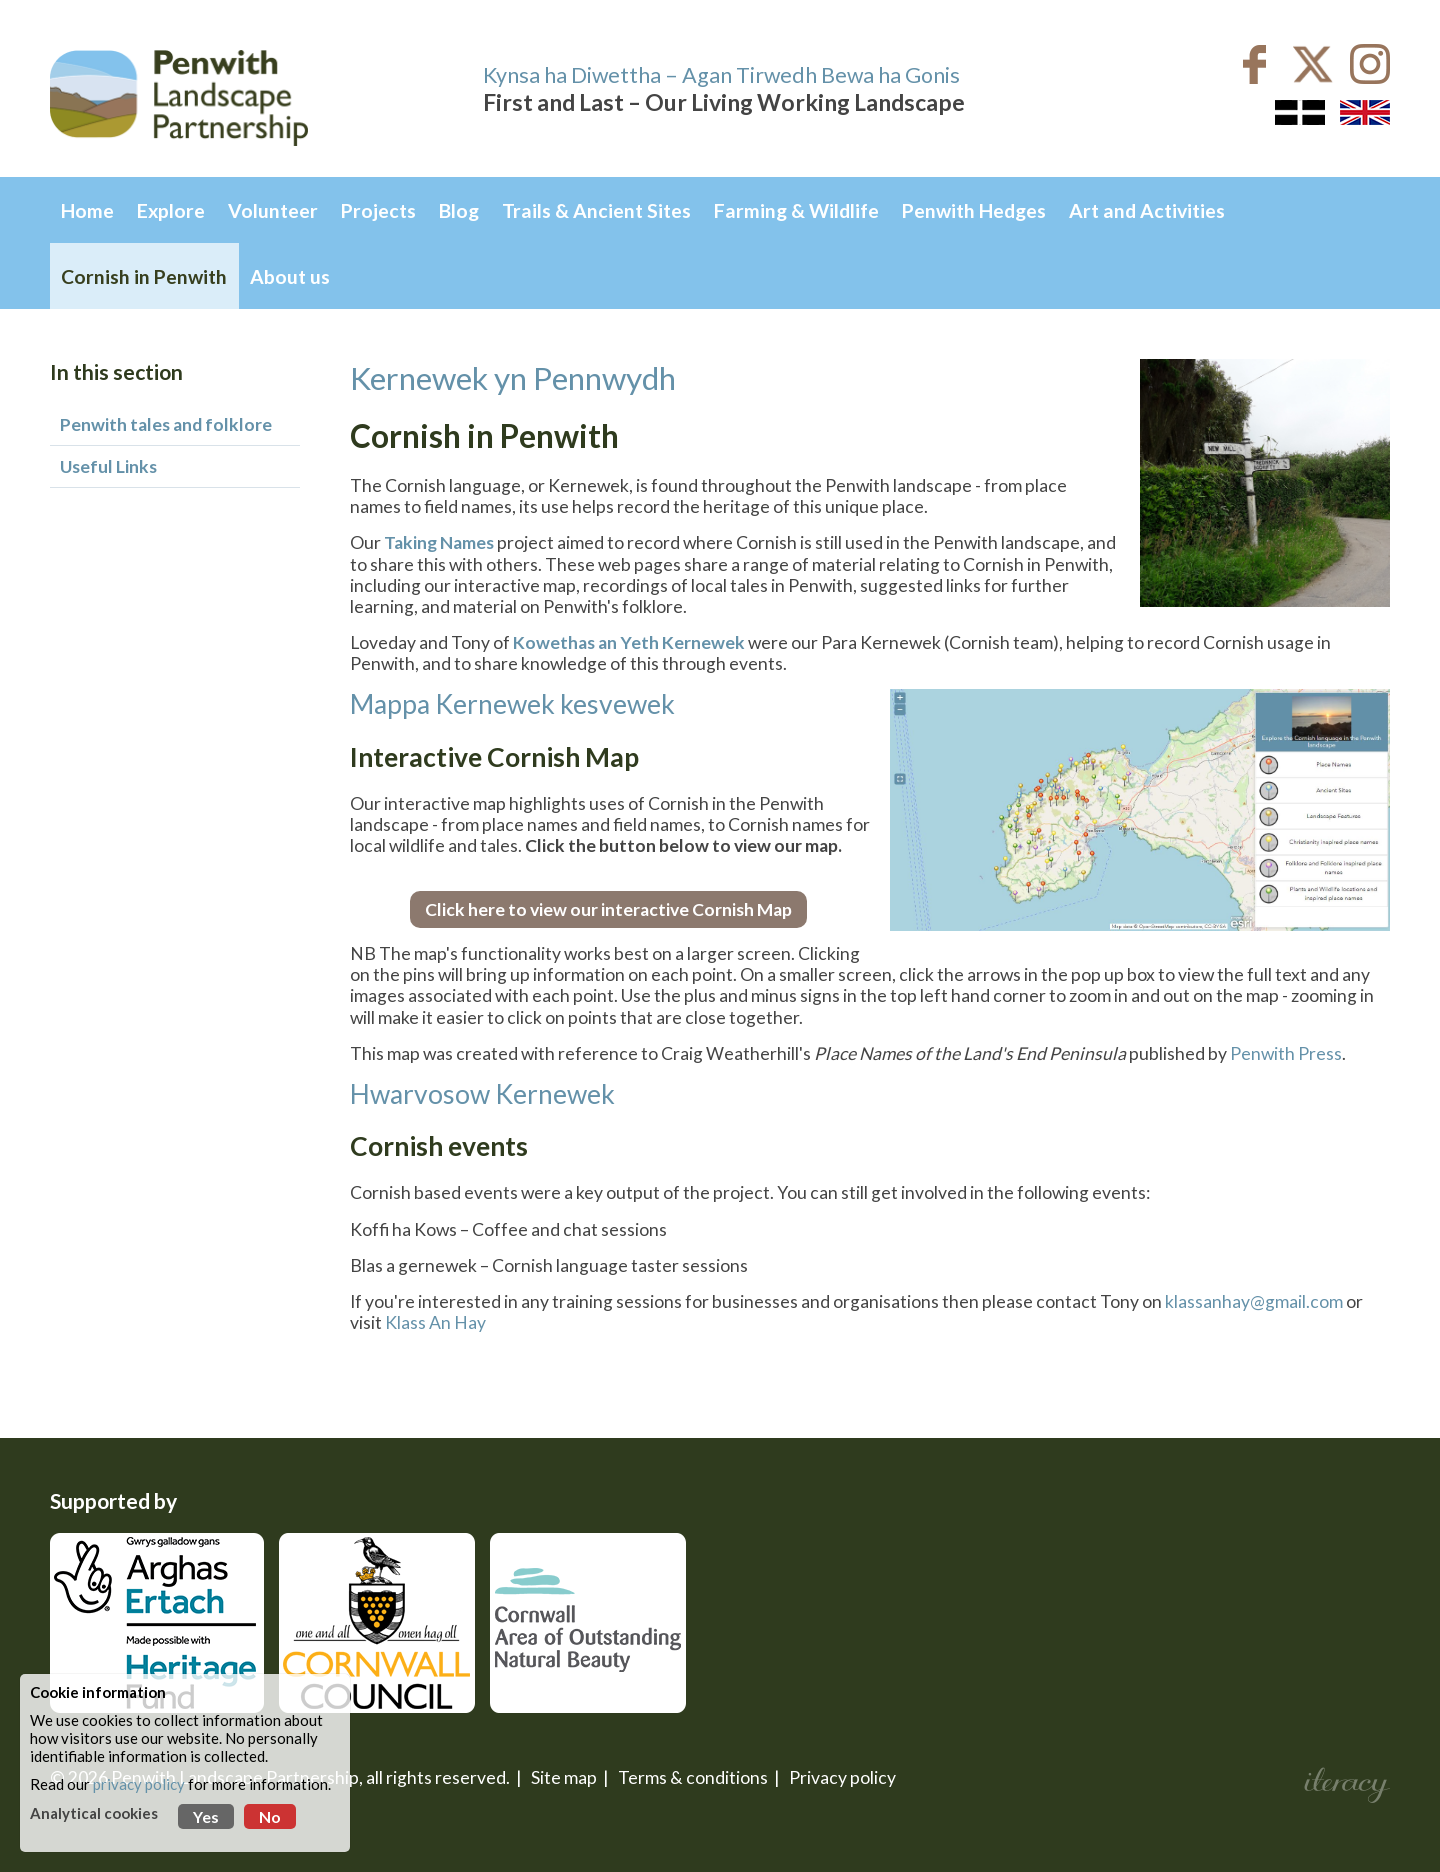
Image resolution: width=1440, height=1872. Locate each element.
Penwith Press (1286, 1053)
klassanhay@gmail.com (1254, 1301)
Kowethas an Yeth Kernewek (629, 642)
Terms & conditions (693, 1777)
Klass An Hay (435, 1322)
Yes (206, 1816)
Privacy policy (842, 1777)
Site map (564, 1777)
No (270, 1816)
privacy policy (139, 1784)
